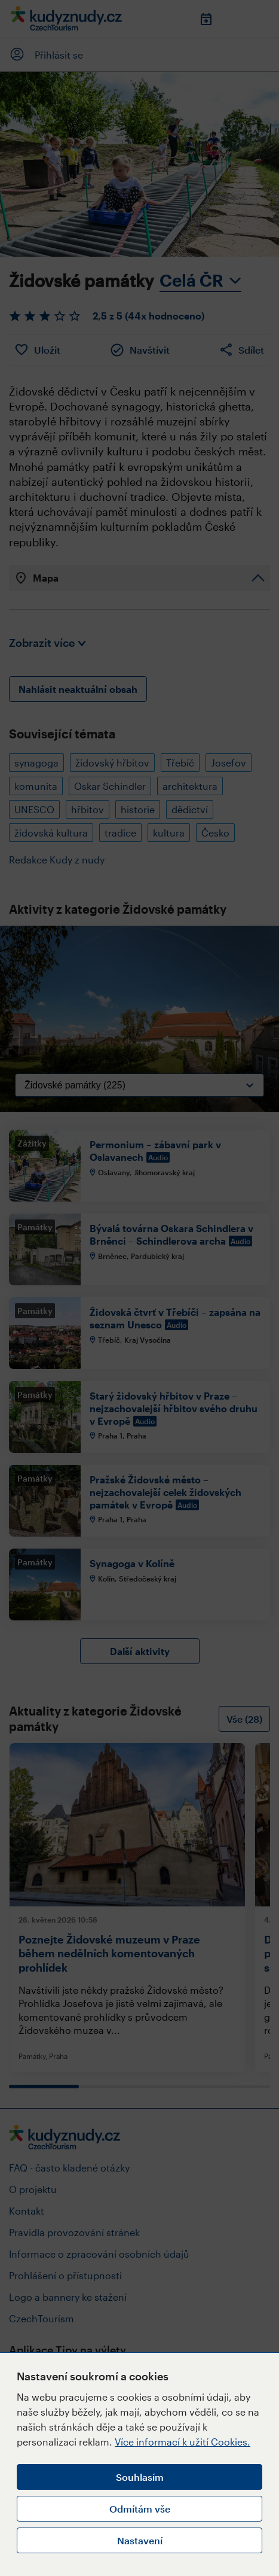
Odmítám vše (139, 2508)
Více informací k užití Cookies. (182, 2441)
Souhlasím (140, 2477)
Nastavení (140, 2540)
